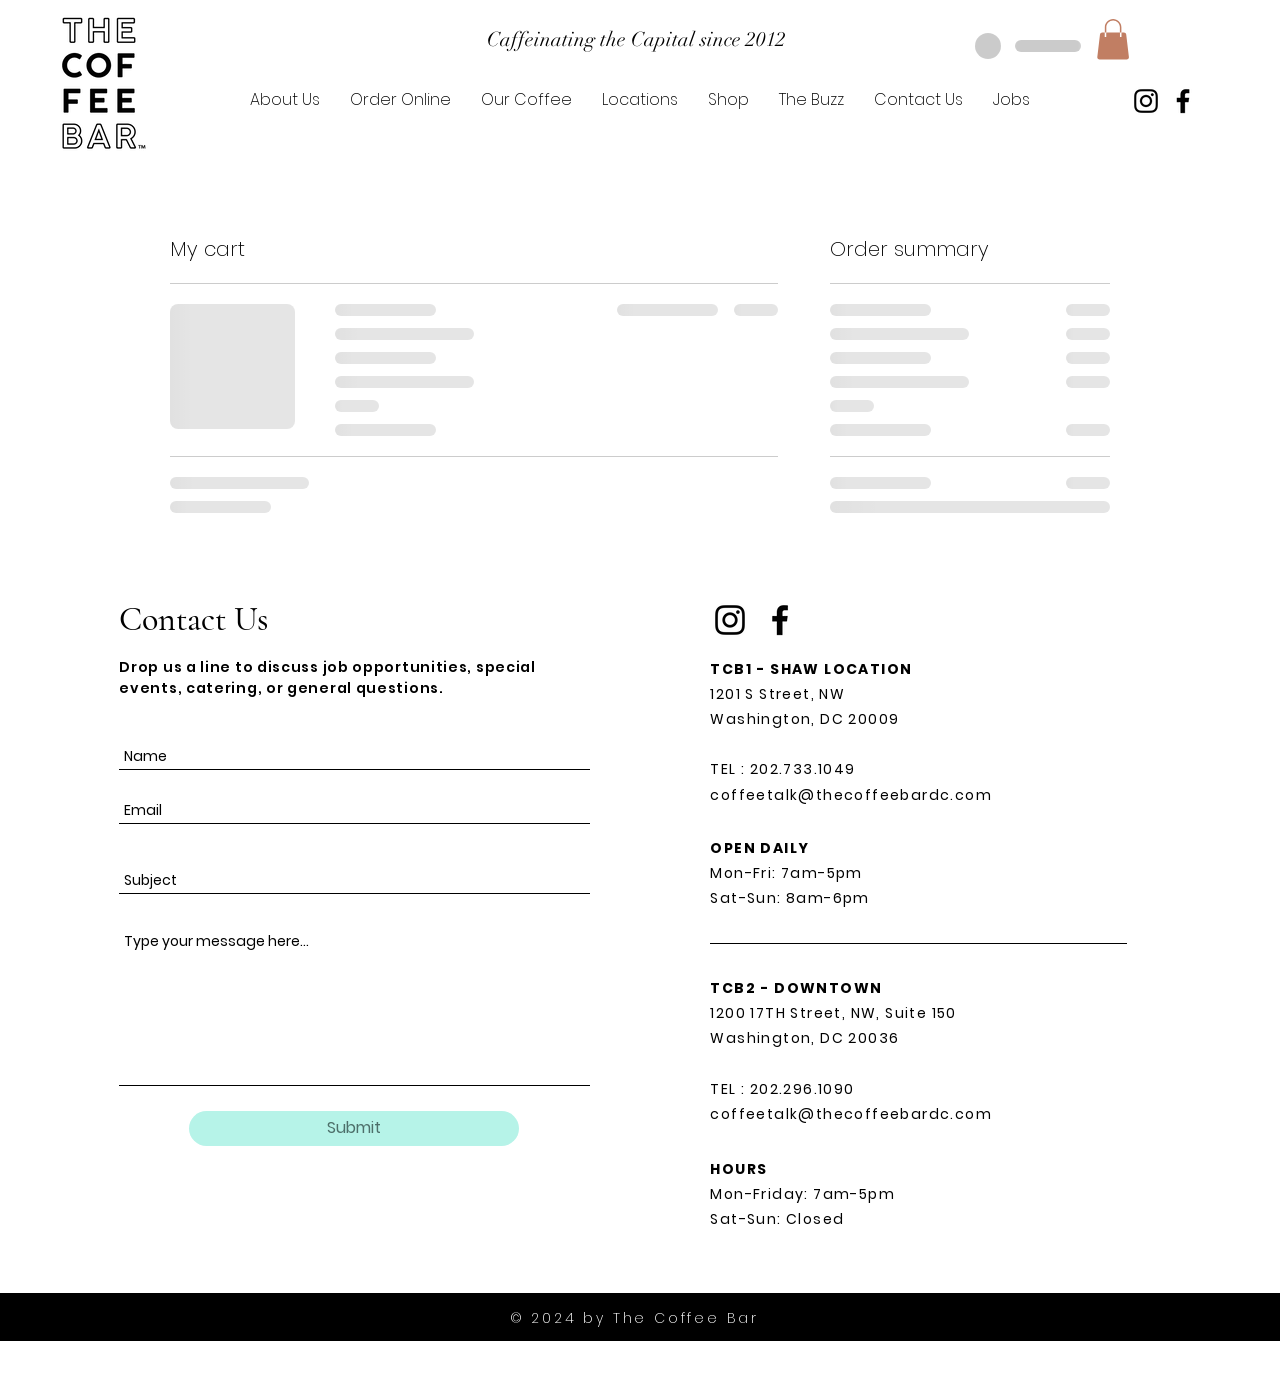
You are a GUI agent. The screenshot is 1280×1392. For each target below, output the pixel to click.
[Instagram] (1146, 101)
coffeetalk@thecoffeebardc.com (851, 795)
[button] (1113, 39)
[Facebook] (1183, 101)
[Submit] (354, 1128)
